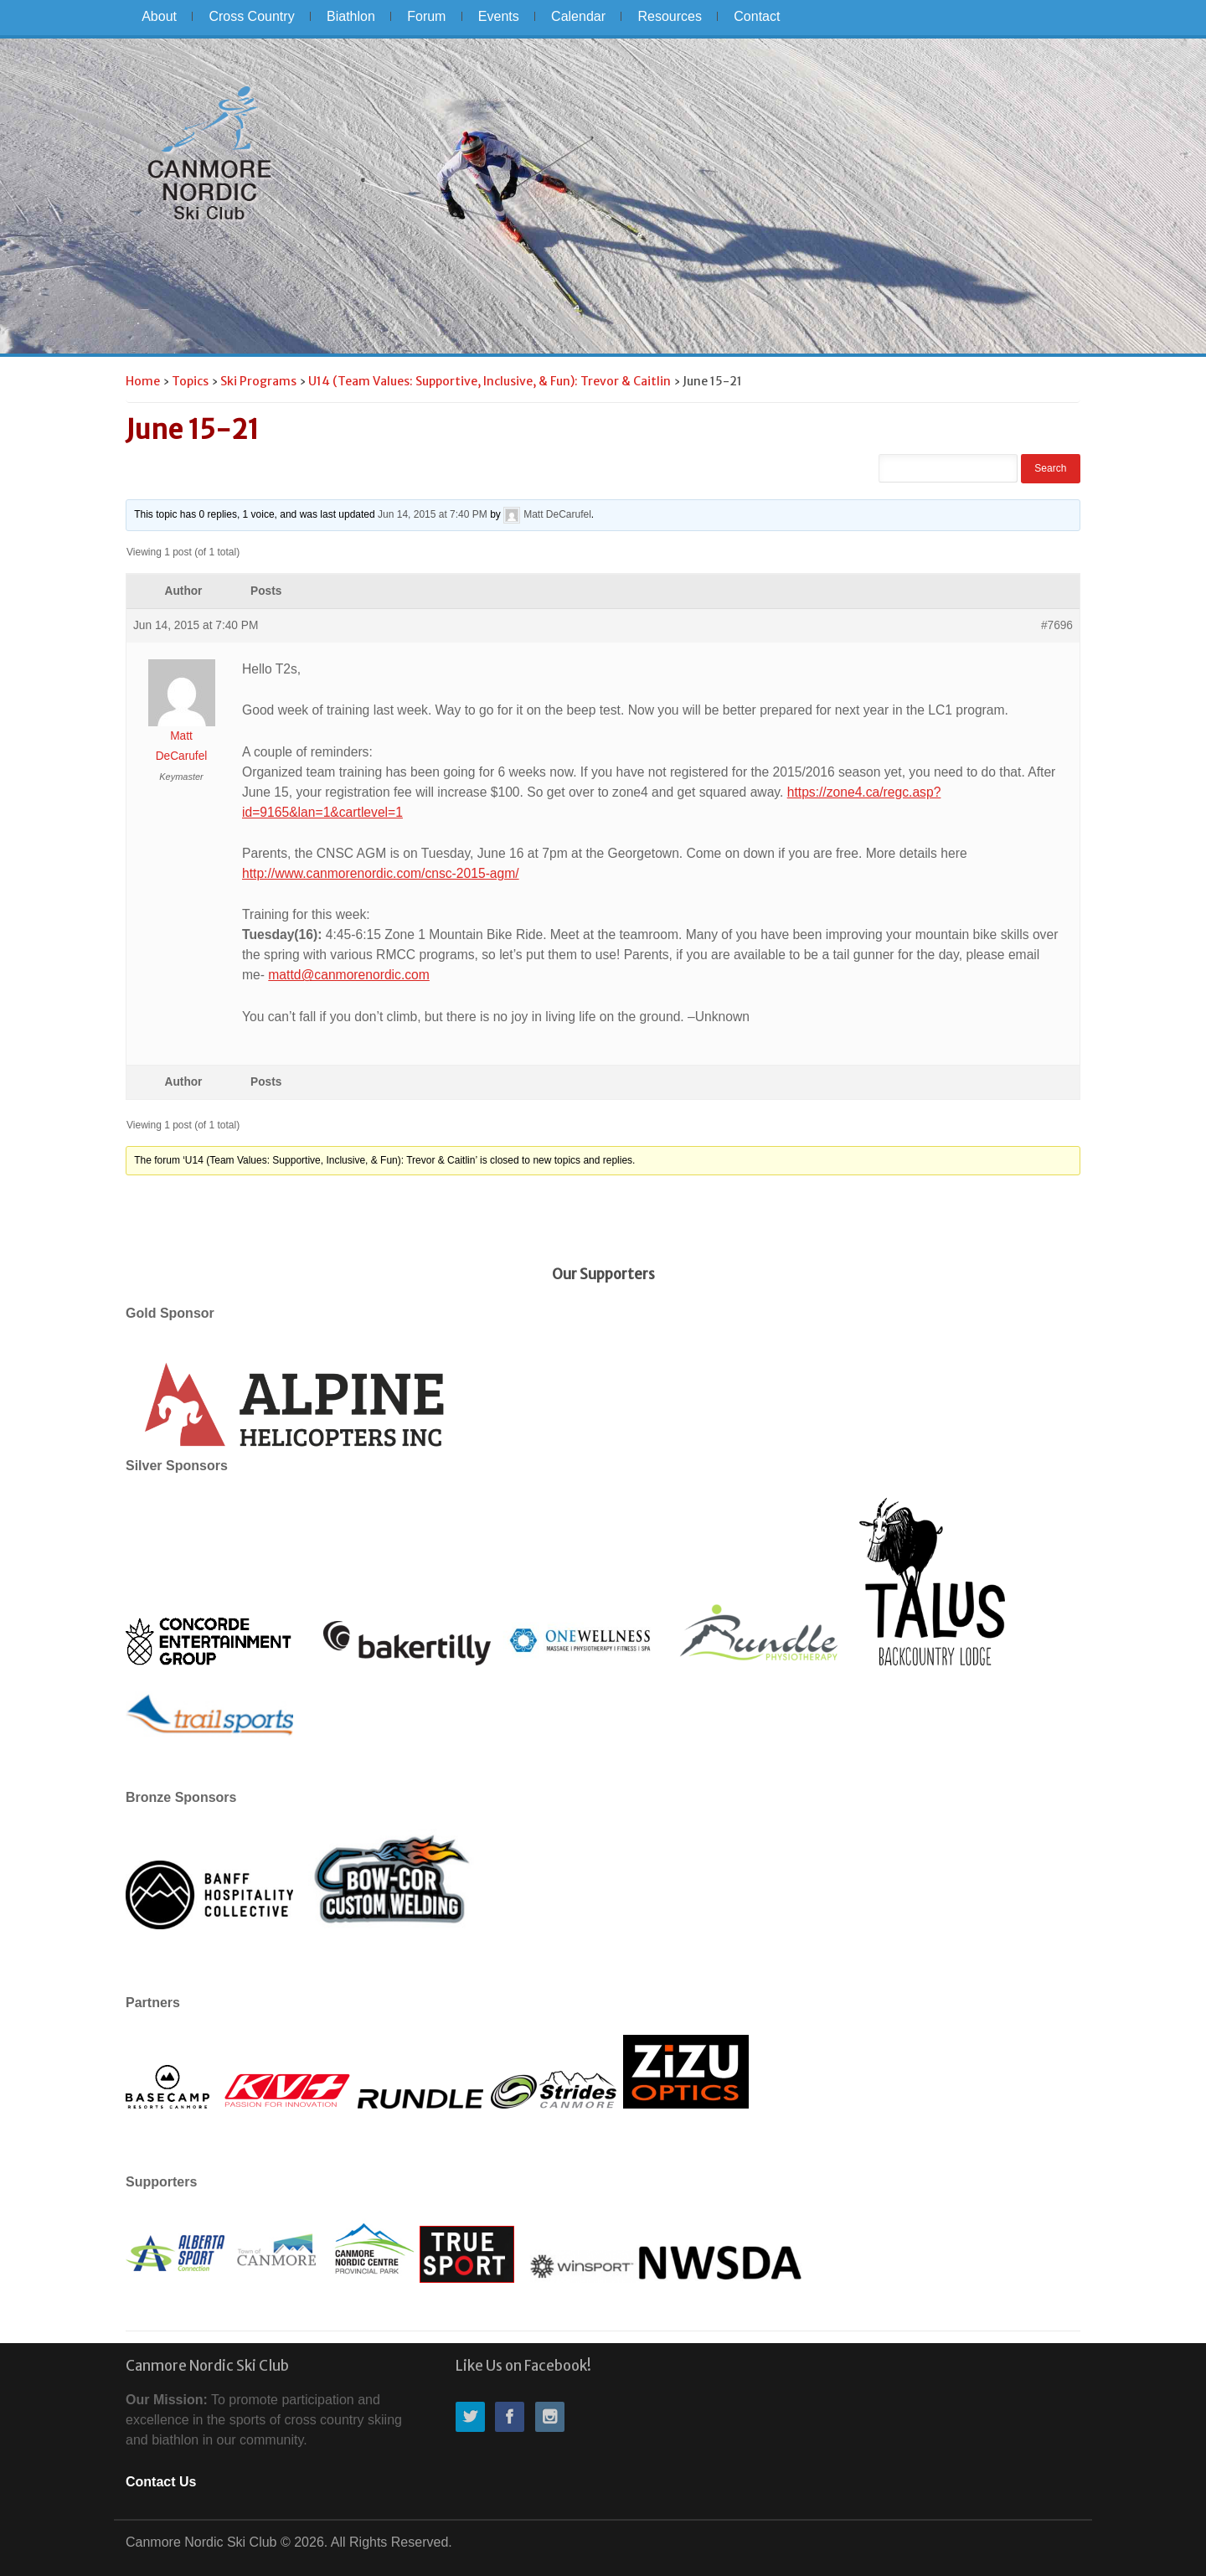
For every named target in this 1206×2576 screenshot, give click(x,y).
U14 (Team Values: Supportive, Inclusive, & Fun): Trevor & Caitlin (489, 381)
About (159, 16)
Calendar (578, 16)
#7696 (1057, 625)
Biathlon (351, 16)
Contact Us (161, 2482)
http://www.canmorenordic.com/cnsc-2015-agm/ (380, 873)
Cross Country (251, 16)
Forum (426, 16)
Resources (669, 16)
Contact (757, 16)
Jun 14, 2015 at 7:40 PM (432, 514)
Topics (190, 381)
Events (498, 16)
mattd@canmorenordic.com (349, 975)
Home (143, 381)
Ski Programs (258, 381)
